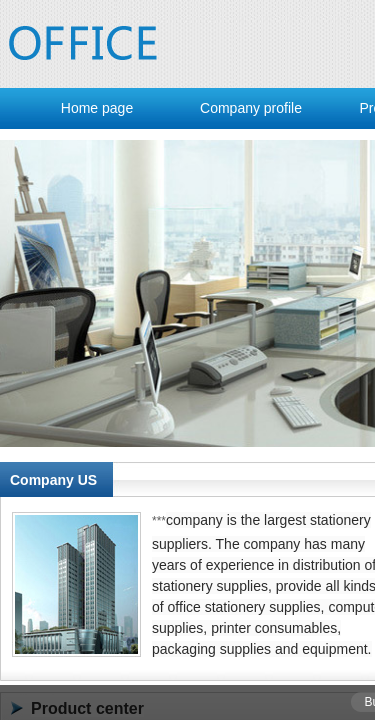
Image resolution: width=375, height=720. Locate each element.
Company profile (251, 108)
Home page (97, 108)
